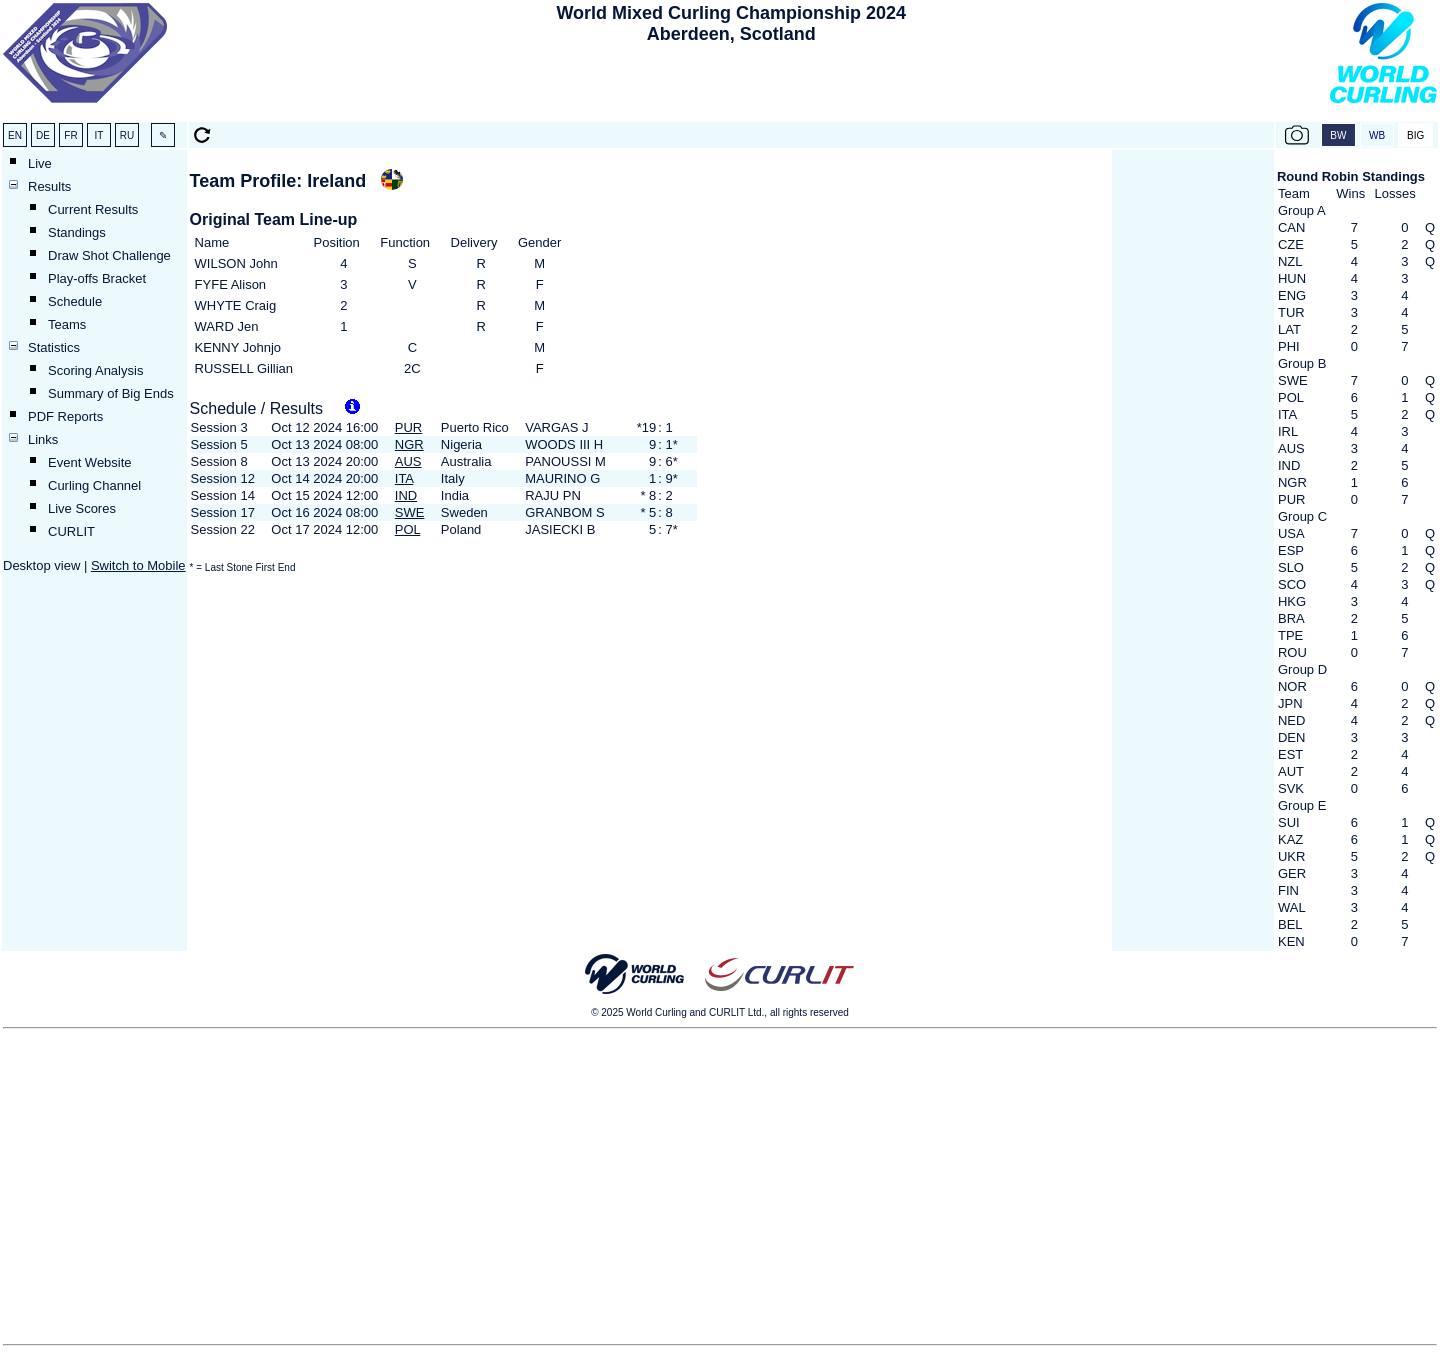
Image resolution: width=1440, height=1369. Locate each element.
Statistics (54, 347)
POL (408, 529)
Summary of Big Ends (111, 393)
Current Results (93, 209)
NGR (409, 444)
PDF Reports (65, 416)
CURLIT (71, 531)
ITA (404, 478)
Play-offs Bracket (97, 278)
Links (43, 439)
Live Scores (82, 508)
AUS (408, 461)
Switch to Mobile (138, 565)
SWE (410, 512)
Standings (77, 232)
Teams (67, 324)
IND (406, 495)
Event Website (90, 462)
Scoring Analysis (95, 370)
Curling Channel (94, 485)
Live (40, 163)
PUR (408, 427)
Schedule (75, 301)
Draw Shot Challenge (109, 255)
